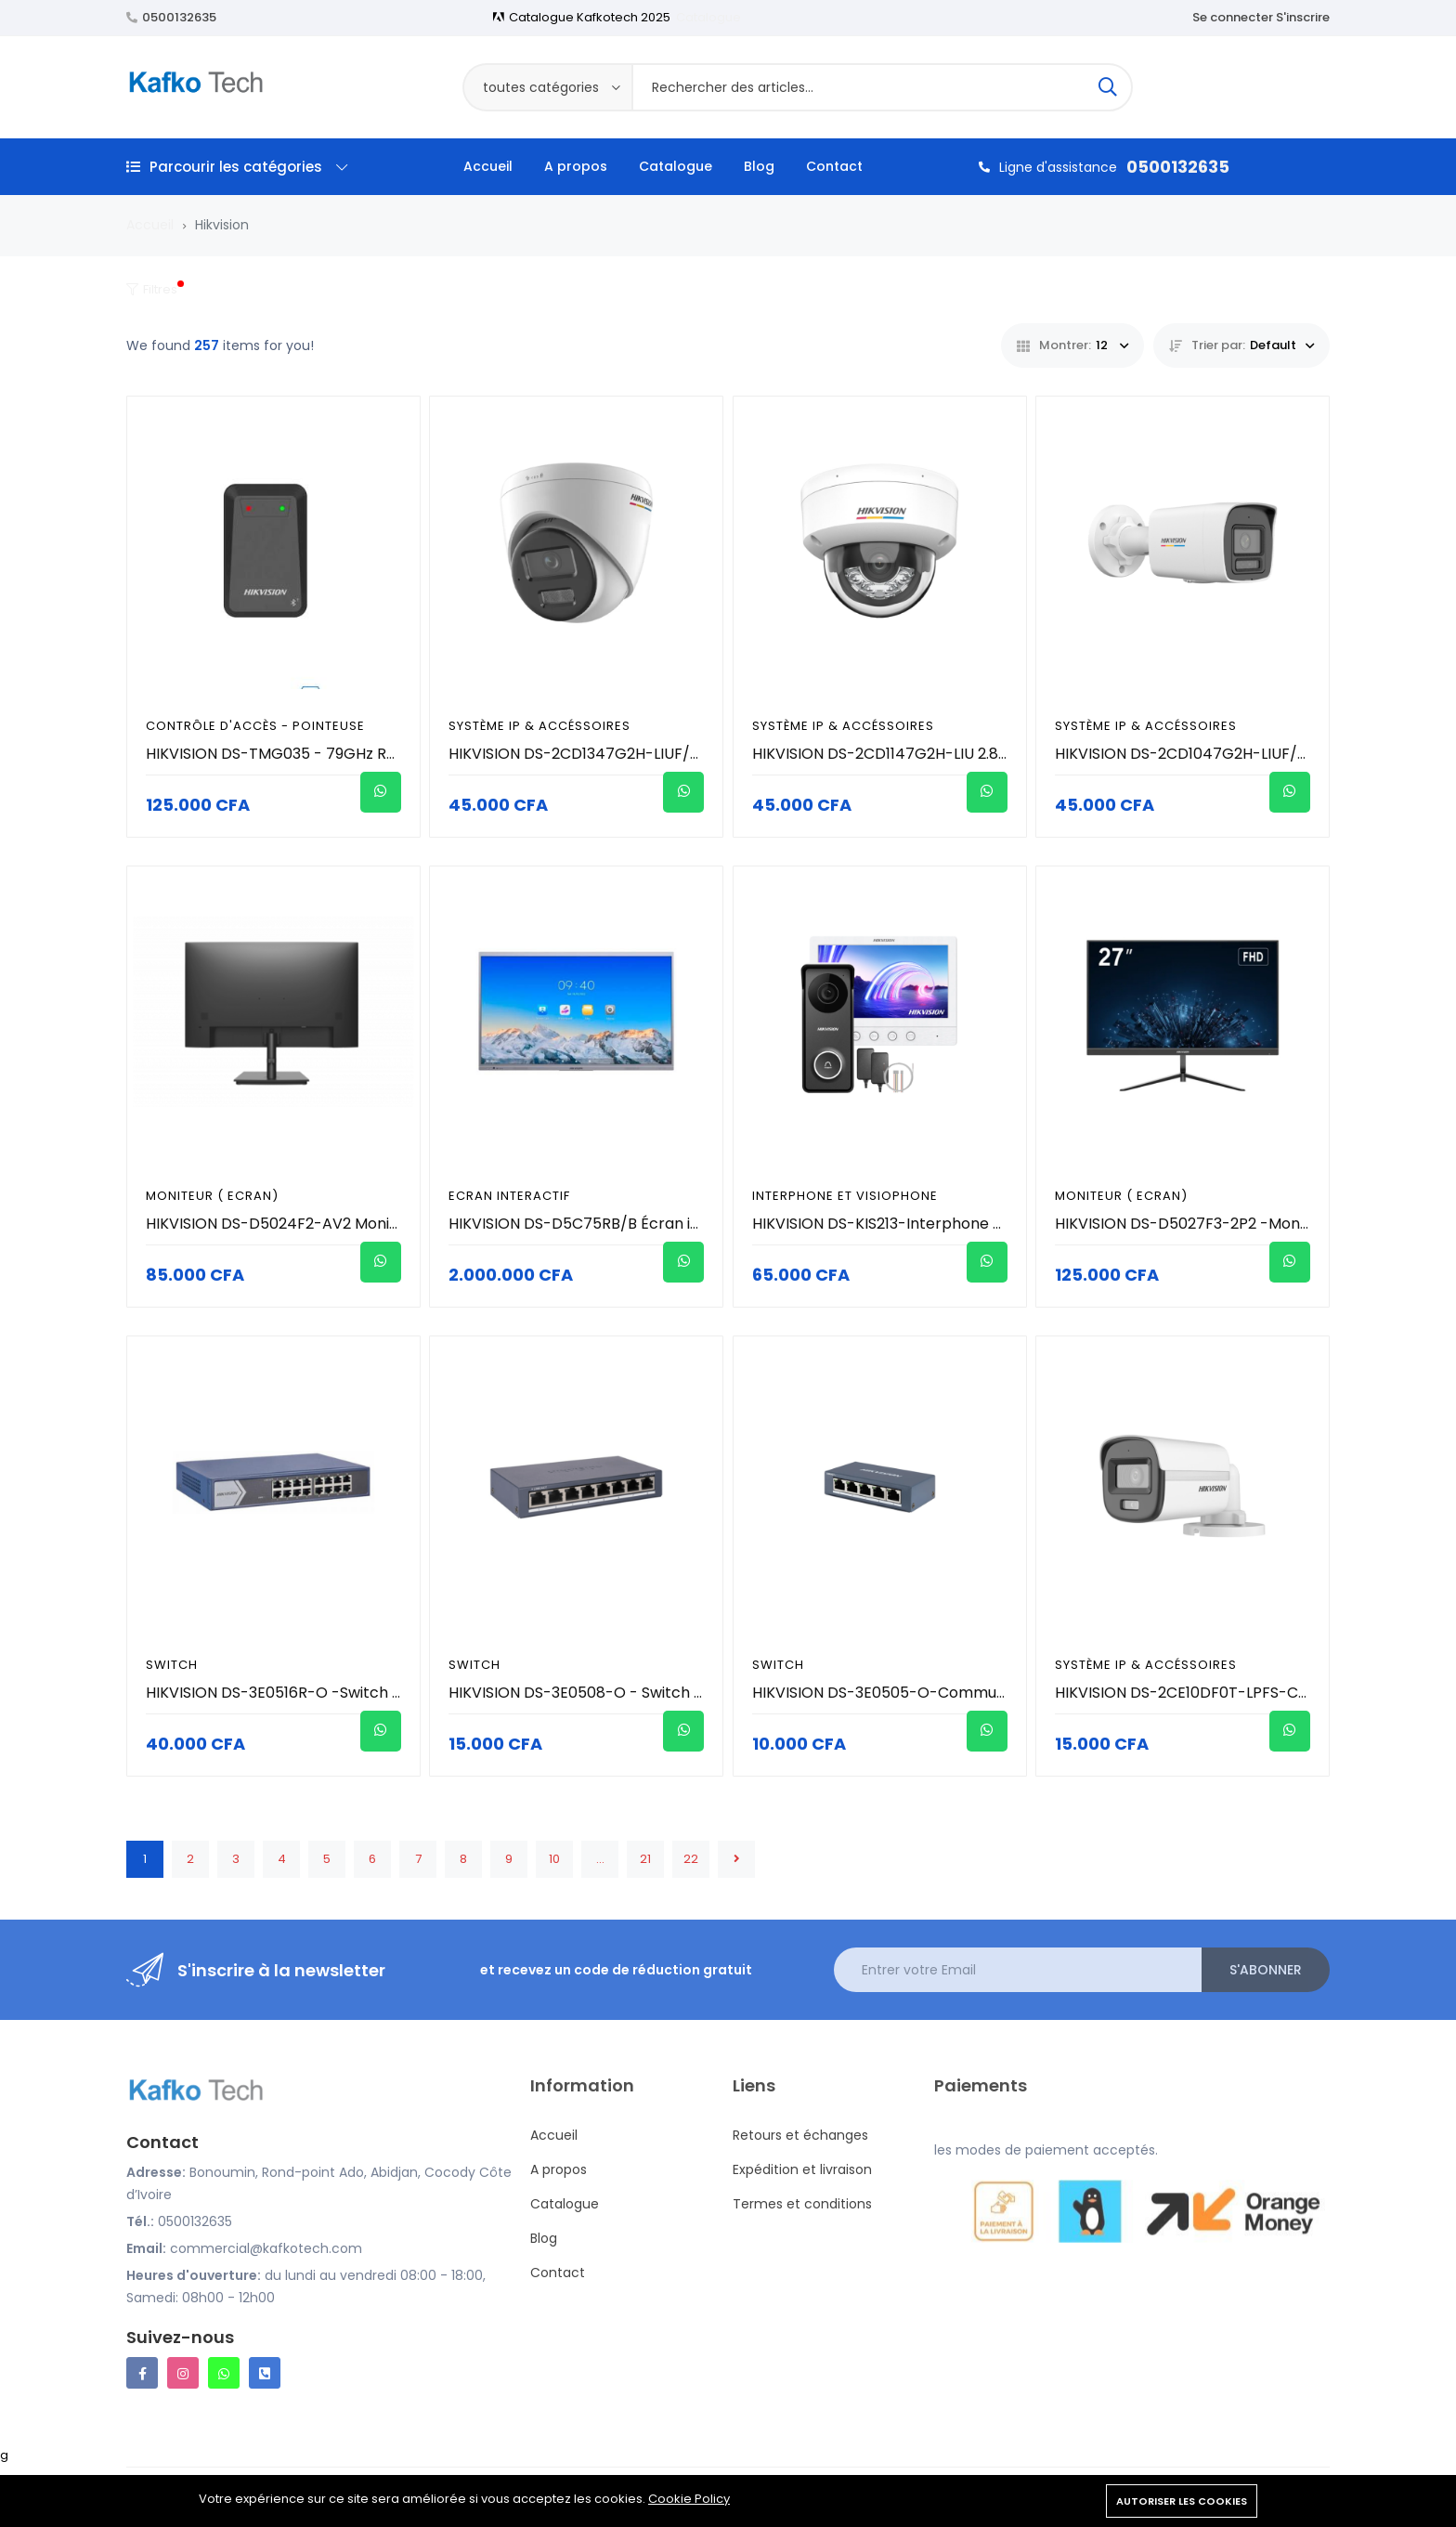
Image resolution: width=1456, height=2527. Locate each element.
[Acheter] (380, 792)
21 (645, 1859)
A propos (575, 166)
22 (690, 1859)
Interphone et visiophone (845, 1196)
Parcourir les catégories (236, 166)
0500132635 (179, 17)
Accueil (488, 166)
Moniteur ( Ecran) (212, 1196)
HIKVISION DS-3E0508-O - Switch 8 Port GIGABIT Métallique (664, 1692)
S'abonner (1265, 1969)
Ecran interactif (509, 1196)
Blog (759, 166)
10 (554, 1859)
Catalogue (708, 17)
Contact (834, 166)
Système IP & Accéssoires (539, 726)
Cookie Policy (689, 2498)
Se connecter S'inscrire (1261, 17)
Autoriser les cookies (1181, 2501)
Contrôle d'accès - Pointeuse (255, 726)
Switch (172, 1665)
